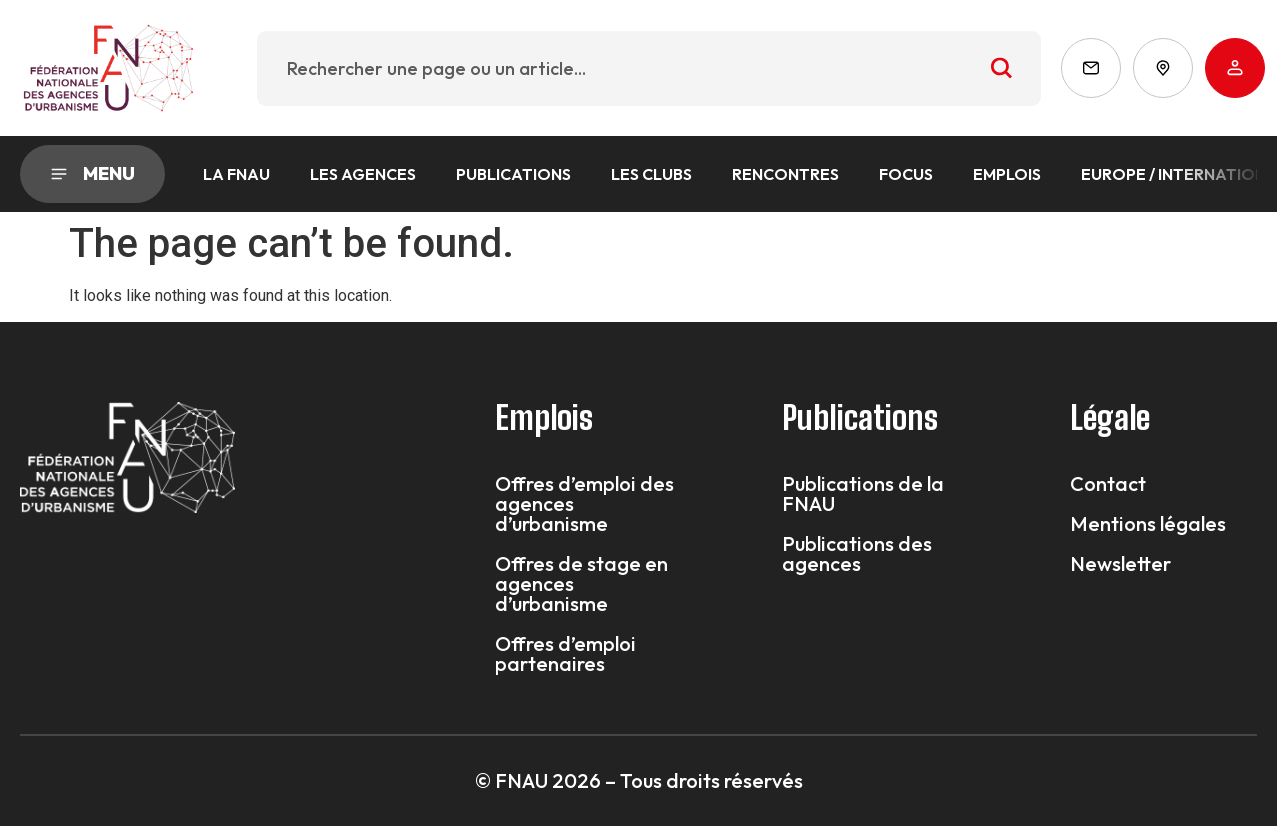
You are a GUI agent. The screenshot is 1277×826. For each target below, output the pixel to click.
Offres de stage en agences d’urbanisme (581, 584)
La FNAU (236, 174)
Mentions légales (1148, 524)
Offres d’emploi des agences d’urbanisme (584, 504)
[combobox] (649, 68)
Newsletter (1120, 564)
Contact (1108, 484)
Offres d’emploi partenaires (565, 654)
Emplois (1007, 174)
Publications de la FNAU (863, 494)
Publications (513, 174)
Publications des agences (857, 554)
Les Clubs (651, 174)
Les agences (363, 174)
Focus (906, 174)
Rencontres (785, 174)
